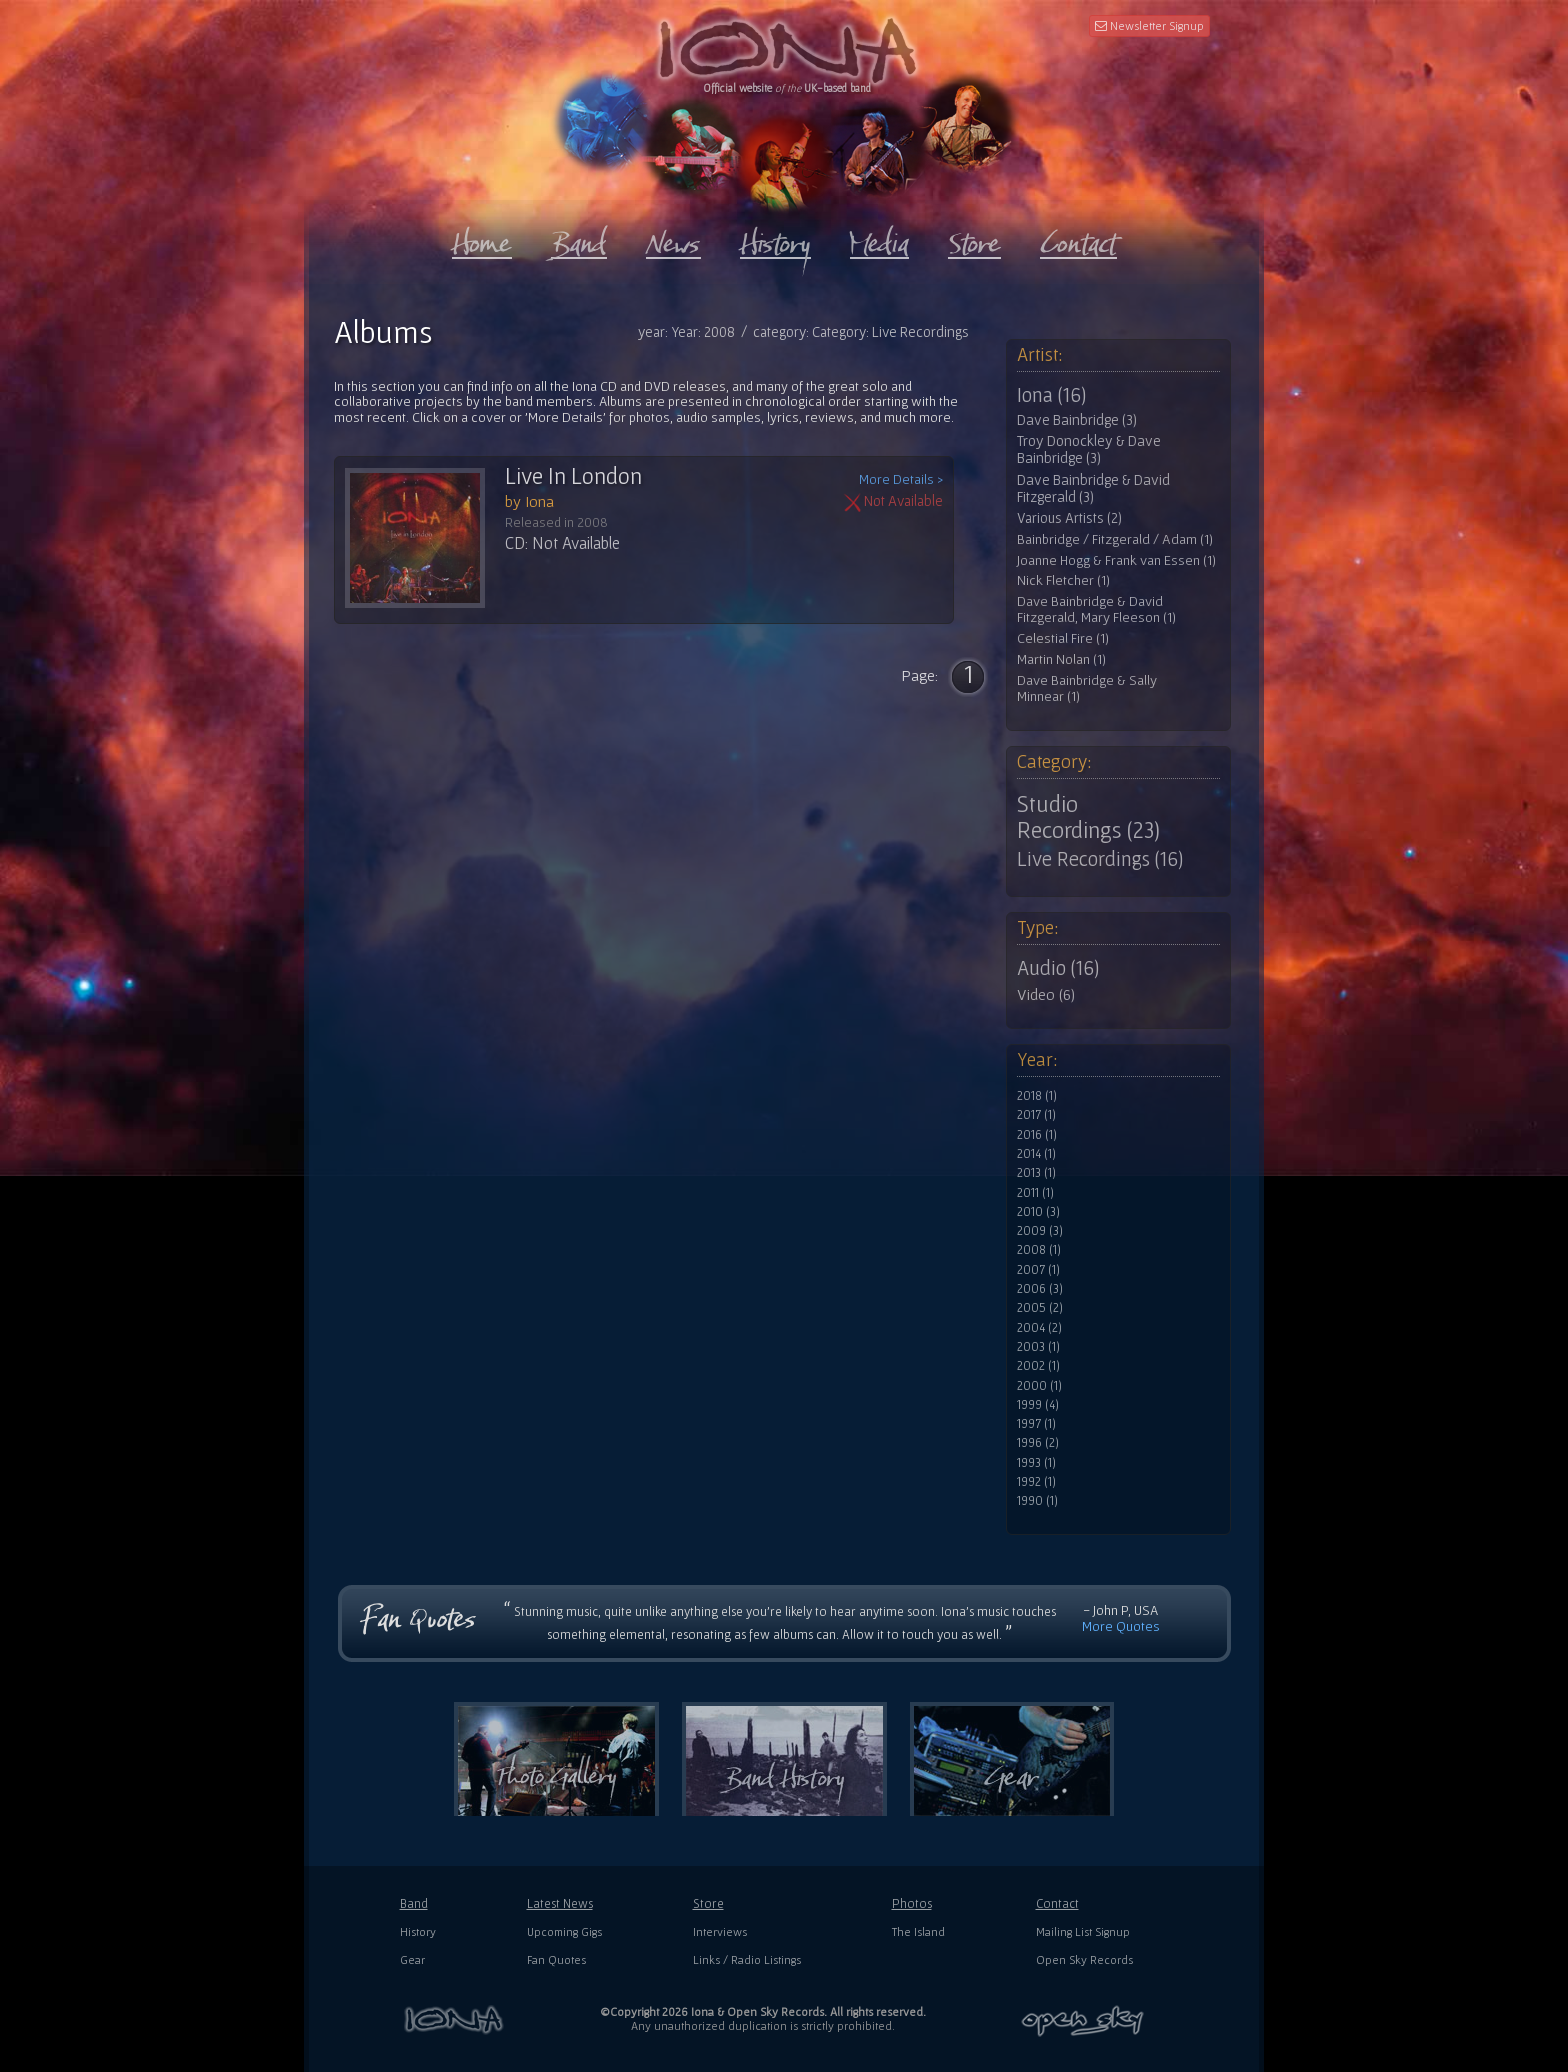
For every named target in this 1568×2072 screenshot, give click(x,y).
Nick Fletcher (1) (1063, 580)
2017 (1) (1036, 1115)
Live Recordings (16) (1100, 859)
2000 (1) (1039, 1386)
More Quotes (1121, 1626)
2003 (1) (1038, 1347)
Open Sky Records (1084, 1959)
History (418, 1931)
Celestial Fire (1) (1063, 638)
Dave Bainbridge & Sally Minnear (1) (1087, 688)
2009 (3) (1040, 1231)
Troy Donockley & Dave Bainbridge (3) (1089, 449)
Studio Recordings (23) (1088, 817)
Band (414, 1903)
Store (708, 1903)
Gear (412, 1959)
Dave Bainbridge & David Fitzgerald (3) (1093, 488)
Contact (1057, 1903)
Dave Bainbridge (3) (1077, 420)
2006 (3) (1040, 1289)
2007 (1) (1038, 1270)
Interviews (720, 1931)
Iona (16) (1051, 395)
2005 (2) (1040, 1308)
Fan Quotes (556, 1959)
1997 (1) (1036, 1424)
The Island (918, 1931)
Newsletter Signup (1149, 25)
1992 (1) (1036, 1482)
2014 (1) (1036, 1154)
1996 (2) (1038, 1443)
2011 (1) (1035, 1193)
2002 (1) (1038, 1366)
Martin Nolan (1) (1061, 659)
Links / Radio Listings (747, 1959)
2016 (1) (1037, 1135)
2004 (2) (1039, 1328)
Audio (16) (1058, 968)
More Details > (901, 479)
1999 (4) (1038, 1405)
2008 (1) (1039, 1250)
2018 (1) (1037, 1096)
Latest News (560, 1903)
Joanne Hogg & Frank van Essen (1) (1116, 560)
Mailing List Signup (1083, 1931)
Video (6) (1046, 994)
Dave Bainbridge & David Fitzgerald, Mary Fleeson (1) (1096, 609)
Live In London (573, 476)
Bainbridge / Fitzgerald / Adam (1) (1115, 539)
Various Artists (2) (1069, 518)
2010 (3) (1038, 1212)
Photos (912, 1903)
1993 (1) (1036, 1463)
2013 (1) (1036, 1173)
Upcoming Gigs (564, 1931)
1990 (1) (1037, 1501)
